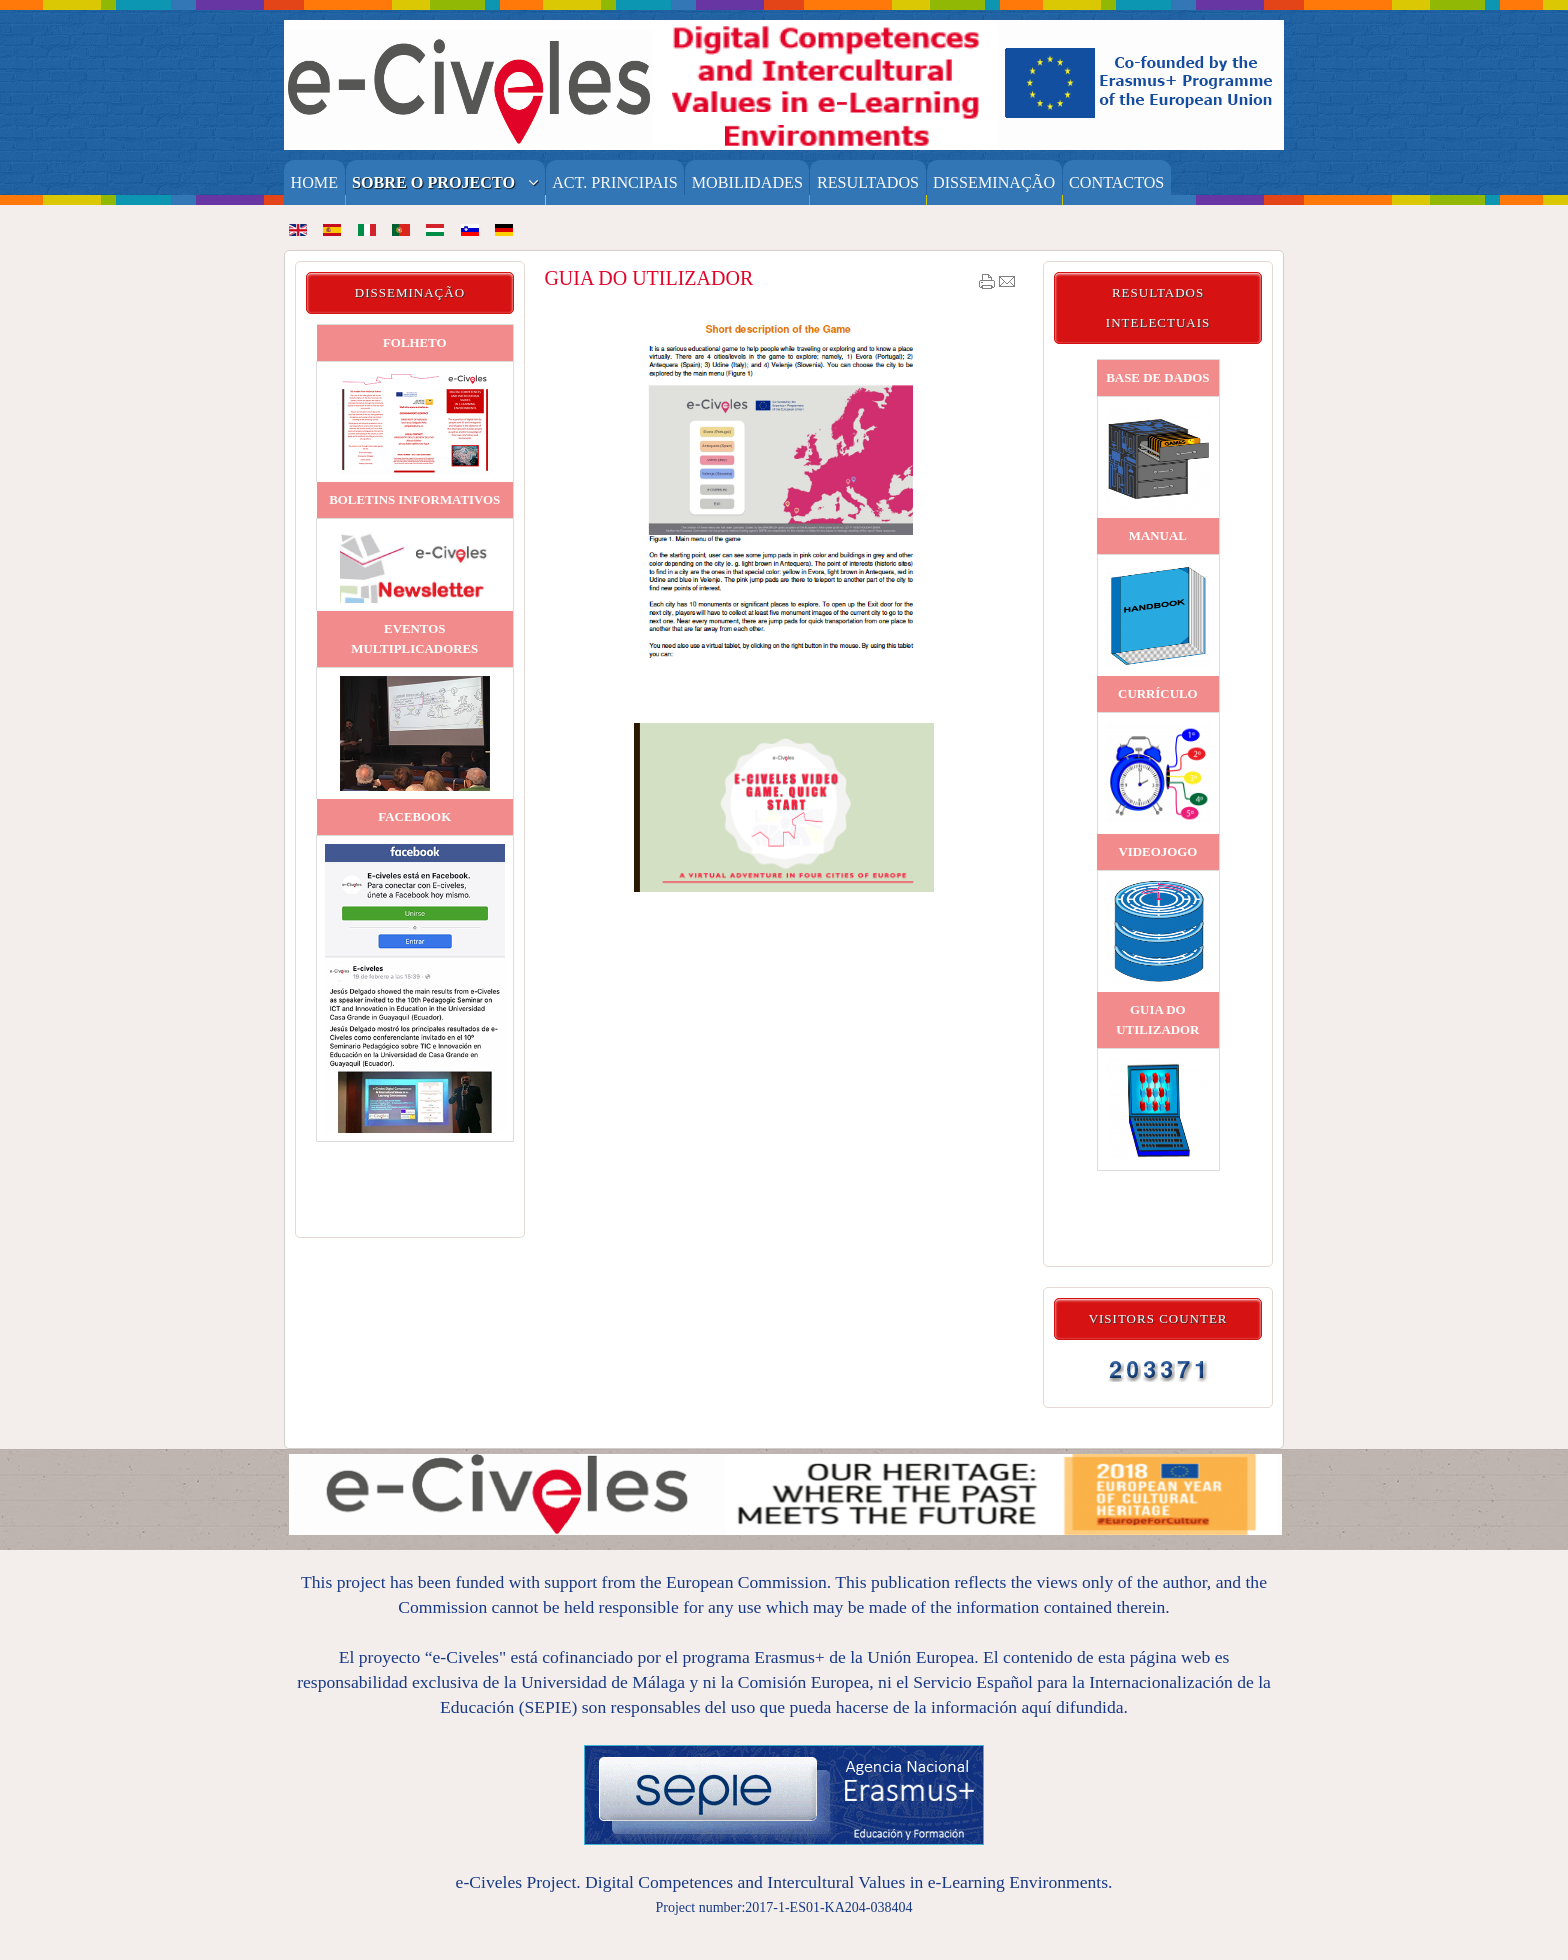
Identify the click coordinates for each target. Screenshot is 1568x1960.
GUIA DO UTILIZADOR (648, 278)
